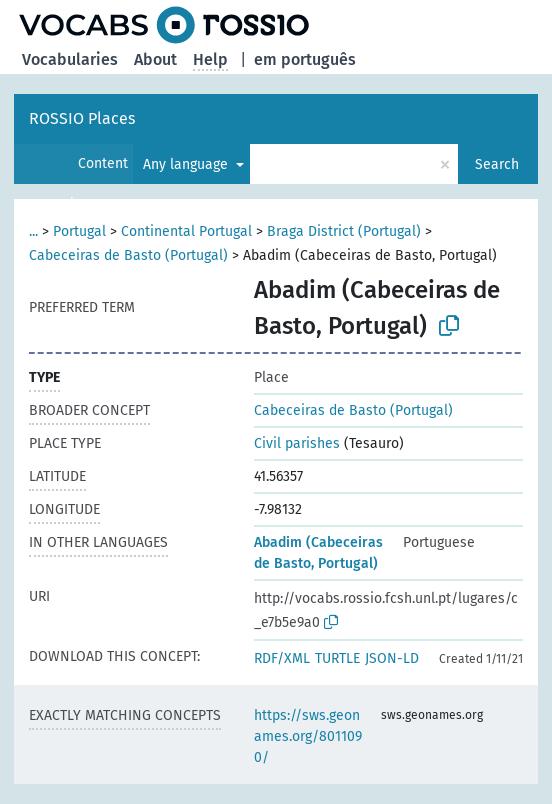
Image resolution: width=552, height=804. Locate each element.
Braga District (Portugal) (344, 231)
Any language (187, 164)
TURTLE (337, 658)
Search (497, 164)
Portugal (79, 231)
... (33, 231)
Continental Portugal (186, 231)
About (155, 59)
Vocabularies (70, 59)
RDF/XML (282, 658)
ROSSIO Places (82, 118)
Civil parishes (297, 443)
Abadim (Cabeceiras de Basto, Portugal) (318, 553)
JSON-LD (392, 658)
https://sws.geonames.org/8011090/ (308, 736)
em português (305, 59)
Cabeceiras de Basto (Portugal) (128, 255)
